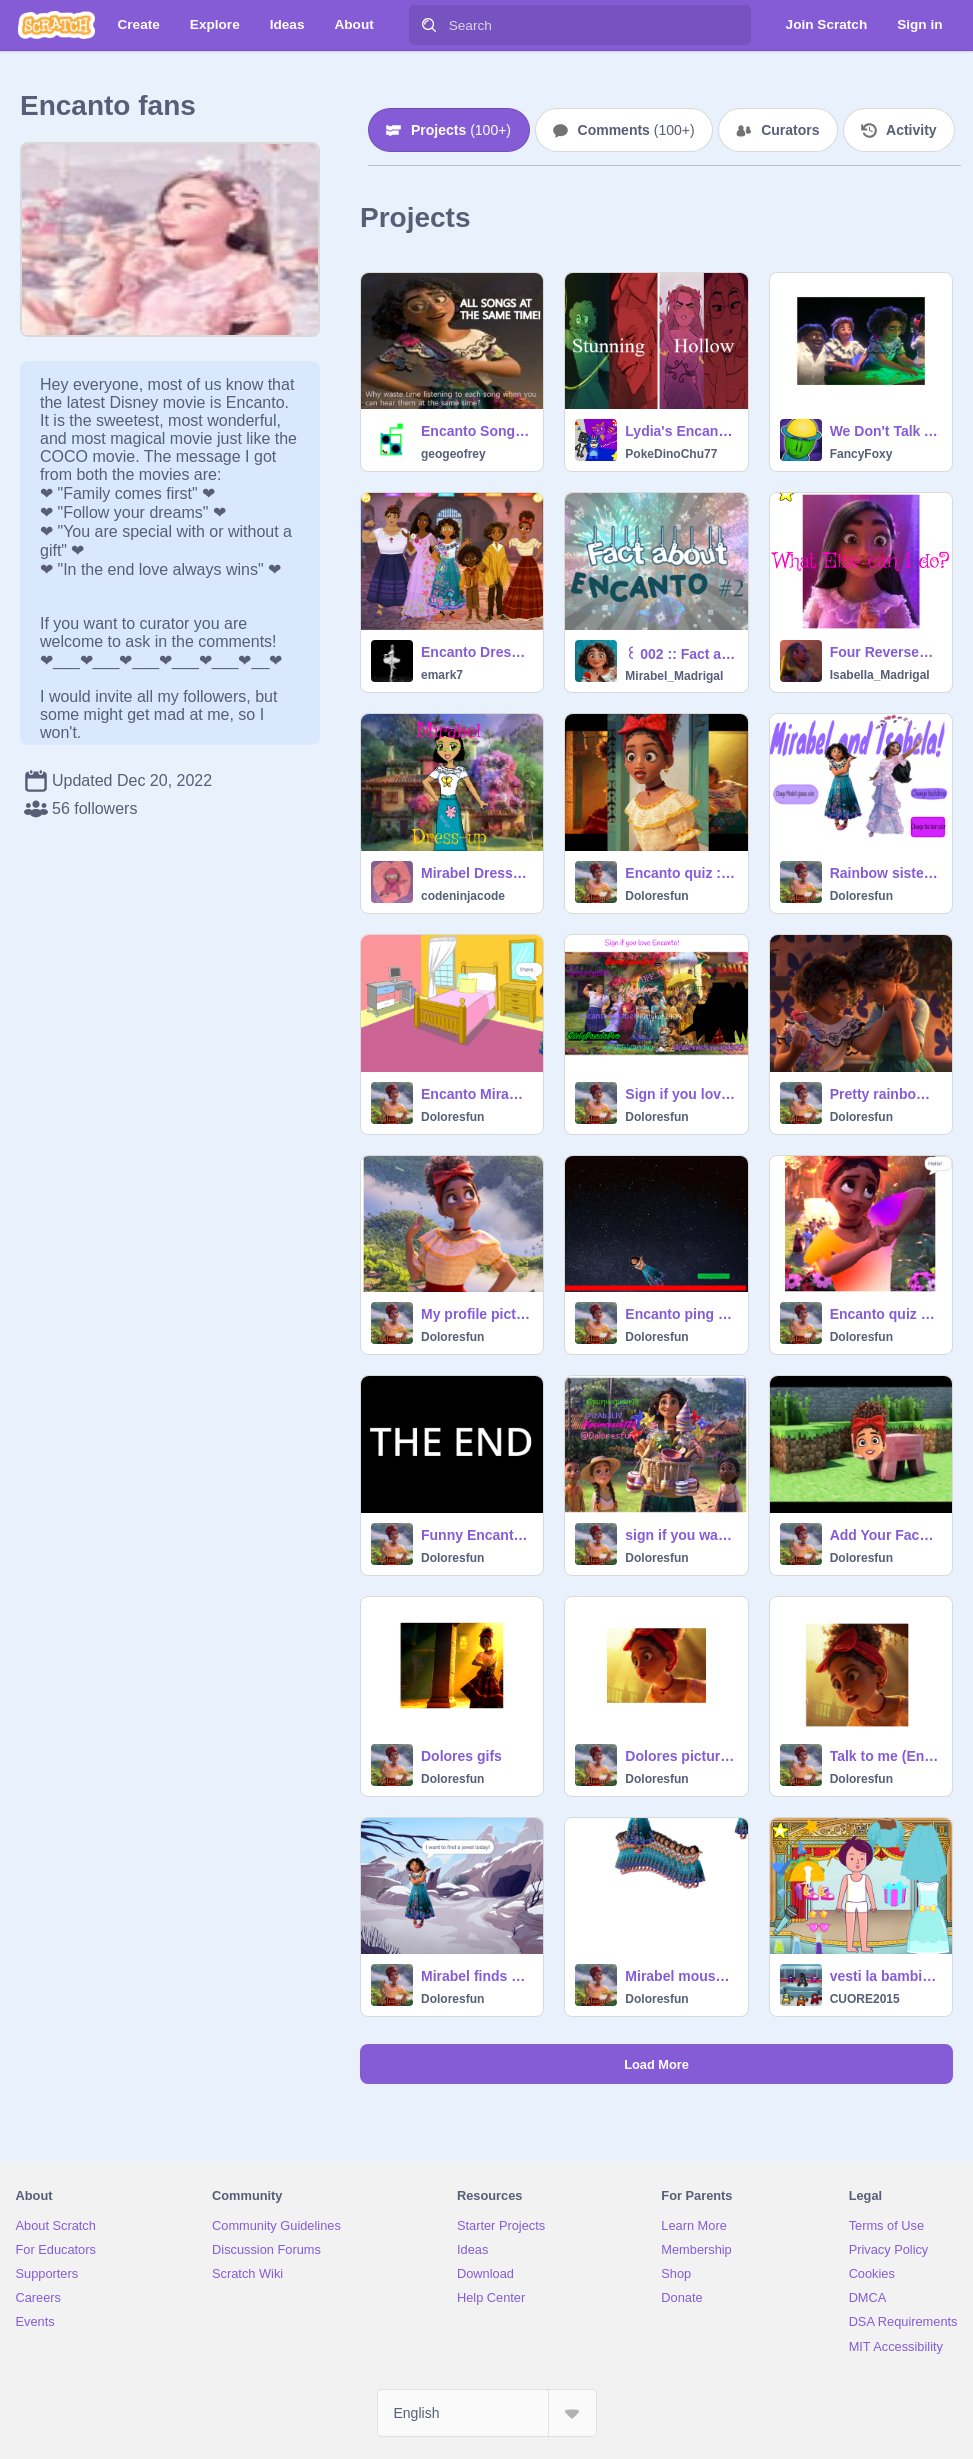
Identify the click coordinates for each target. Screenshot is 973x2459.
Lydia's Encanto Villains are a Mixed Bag (680, 431)
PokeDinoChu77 (671, 454)
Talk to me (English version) (885, 1756)
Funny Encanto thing (476, 1535)
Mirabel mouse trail (680, 1976)
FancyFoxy (861, 454)
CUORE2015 (865, 1999)
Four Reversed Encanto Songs (885, 652)
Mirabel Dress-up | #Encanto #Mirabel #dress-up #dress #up (476, 873)
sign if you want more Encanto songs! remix (680, 1535)
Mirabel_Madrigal (674, 676)
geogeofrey (453, 454)
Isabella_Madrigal (880, 675)
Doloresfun (656, 896)
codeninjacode (463, 896)
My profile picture (476, 1314)
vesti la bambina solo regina (885, 1976)
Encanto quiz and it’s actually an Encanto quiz (885, 1314)
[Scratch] (56, 25)
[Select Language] (487, 2413)
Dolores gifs (461, 1756)
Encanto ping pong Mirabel (680, 1314)
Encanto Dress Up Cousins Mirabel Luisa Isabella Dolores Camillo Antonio (476, 652)
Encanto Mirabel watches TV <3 (476, 1094)
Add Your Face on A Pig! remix (885, 1535)
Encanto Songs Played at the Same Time (476, 431)
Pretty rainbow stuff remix (885, 1094)
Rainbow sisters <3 (885, 873)
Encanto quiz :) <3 (680, 873)
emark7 (442, 675)
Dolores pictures (680, 1756)
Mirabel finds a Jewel (476, 1976)
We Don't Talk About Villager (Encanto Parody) (885, 431)
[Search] (429, 25)
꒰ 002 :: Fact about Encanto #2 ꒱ (680, 654)
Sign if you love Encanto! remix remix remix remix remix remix (680, 1094)
